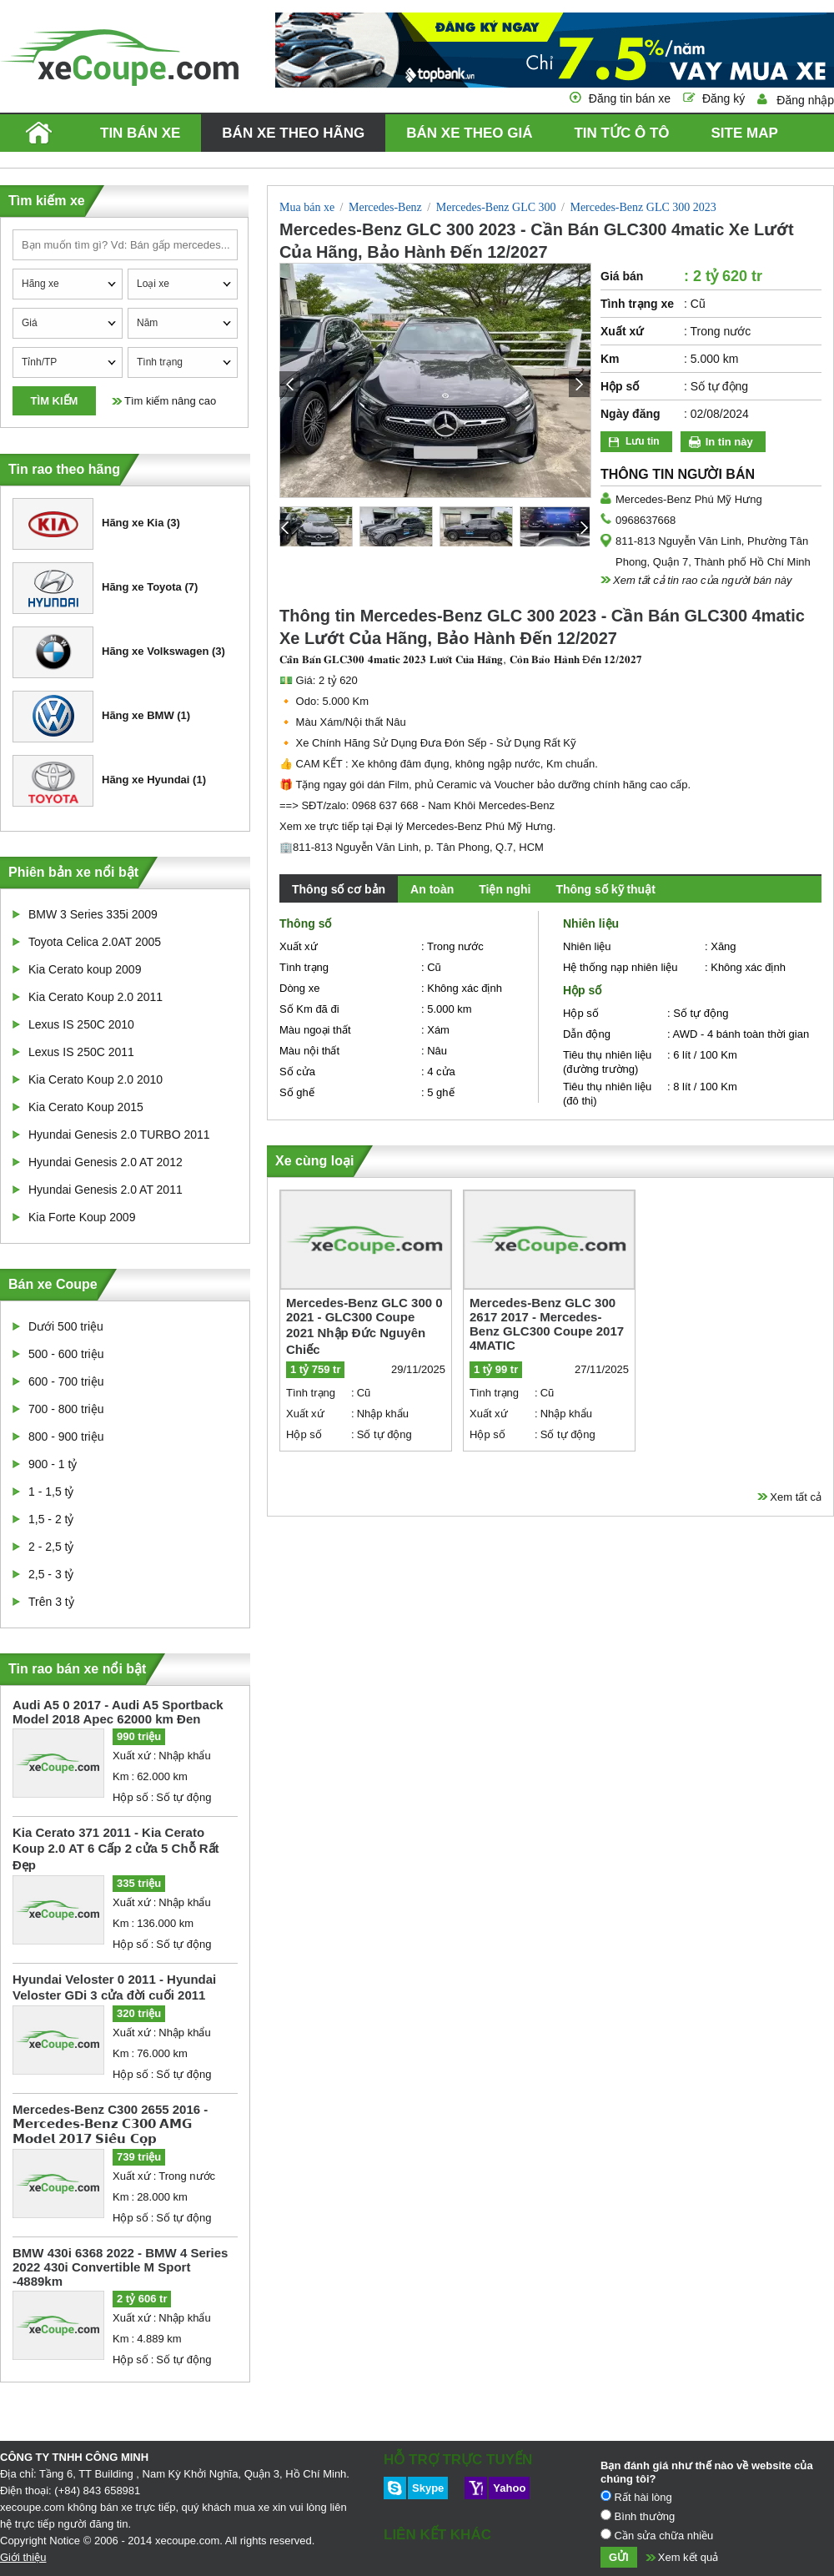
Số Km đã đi (309, 1009)
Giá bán (621, 276)
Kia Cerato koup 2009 (84, 969)
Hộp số (130, 1797)
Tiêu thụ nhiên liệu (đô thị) (607, 1093)
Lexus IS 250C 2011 (81, 1052)
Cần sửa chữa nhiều (656, 2535)
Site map (744, 133)
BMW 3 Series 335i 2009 (93, 914)
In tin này (729, 441)
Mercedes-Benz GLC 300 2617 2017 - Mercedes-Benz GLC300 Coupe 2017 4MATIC (547, 1324)
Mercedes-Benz (385, 207)
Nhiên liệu (587, 946)
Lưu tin (643, 441)
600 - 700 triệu (66, 1381)
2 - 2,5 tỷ (50, 1546)
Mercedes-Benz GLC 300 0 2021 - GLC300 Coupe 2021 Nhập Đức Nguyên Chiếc (364, 1326)
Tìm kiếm (54, 401)
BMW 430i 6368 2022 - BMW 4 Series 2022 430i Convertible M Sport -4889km (120, 2267)
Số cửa (297, 1071)
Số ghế (296, 1092)
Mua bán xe (306, 207)
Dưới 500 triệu (65, 1326)
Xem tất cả (795, 1497)
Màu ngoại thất (315, 1030)
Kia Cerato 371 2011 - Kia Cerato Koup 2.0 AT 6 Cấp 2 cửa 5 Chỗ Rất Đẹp (116, 1848)
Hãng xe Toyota (97, 588)
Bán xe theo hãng (293, 133)
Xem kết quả (688, 2557)
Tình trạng (304, 967)
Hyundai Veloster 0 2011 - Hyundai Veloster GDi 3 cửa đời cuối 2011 (114, 1987)
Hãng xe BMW (93, 716)
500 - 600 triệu (66, 1354)
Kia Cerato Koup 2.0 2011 (95, 997)
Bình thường (637, 2516)
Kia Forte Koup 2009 (81, 1217)
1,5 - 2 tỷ (50, 1519)
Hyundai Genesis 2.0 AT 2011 (105, 1189)
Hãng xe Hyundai (101, 781)
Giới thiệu (23, 2557)
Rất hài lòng (636, 2496)
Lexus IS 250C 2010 (81, 1024)
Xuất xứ (132, 1755)
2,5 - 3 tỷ (50, 1574)
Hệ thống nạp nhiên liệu (620, 967)
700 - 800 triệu (66, 1409)
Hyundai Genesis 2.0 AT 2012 (105, 1162)
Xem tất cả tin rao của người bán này (702, 580)
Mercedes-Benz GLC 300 (496, 207)
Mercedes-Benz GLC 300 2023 (643, 207)
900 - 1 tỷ (52, 1464)
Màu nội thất (309, 1050)
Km (121, 1776)
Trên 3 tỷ (51, 1601)
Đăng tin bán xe (630, 98)
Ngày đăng (630, 413)
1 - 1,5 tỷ (50, 1491)
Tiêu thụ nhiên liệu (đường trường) (607, 1062)
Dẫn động (586, 1034)
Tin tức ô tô (621, 133)
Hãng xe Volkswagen (110, 652)
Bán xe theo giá (469, 133)
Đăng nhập (805, 100)
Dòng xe (299, 988)
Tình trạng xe (637, 303)
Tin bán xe (140, 133)
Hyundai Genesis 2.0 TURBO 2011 (119, 1134)
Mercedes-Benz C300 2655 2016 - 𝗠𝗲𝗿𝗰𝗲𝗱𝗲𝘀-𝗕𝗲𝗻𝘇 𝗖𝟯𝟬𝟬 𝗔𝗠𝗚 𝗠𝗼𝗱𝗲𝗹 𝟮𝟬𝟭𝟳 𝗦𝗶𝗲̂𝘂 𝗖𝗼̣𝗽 (110, 2124)
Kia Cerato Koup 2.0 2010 (95, 1079)
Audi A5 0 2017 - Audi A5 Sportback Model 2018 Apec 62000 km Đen (118, 1712)
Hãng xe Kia (88, 524)
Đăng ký (723, 98)
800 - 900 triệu (66, 1436)
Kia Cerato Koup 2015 (85, 1107)
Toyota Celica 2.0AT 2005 (94, 941)
